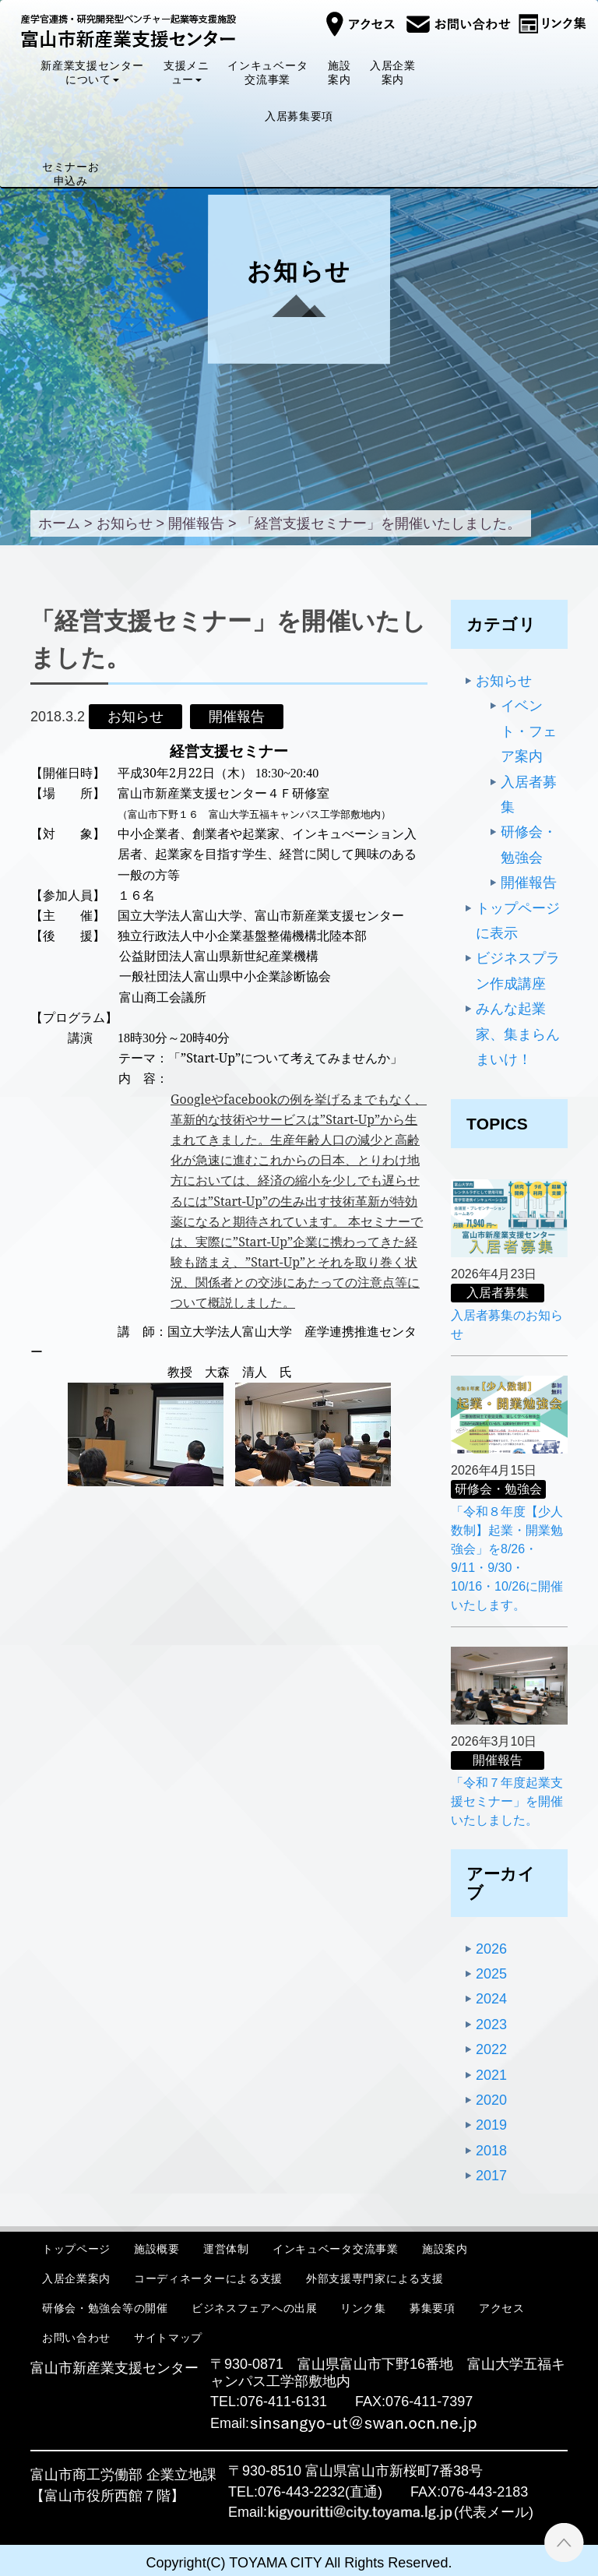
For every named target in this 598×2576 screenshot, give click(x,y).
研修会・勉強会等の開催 (105, 2308)
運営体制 (226, 2248)
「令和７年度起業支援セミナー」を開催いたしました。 (507, 1801)
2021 (491, 2075)
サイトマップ (168, 2337)
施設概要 (157, 2248)
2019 (491, 2125)
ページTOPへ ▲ (564, 2542)
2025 (491, 1974)
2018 (491, 2150)
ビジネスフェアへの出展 (255, 2308)
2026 (491, 1949)
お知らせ (504, 681)
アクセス (502, 2308)
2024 (491, 1999)
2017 (491, 2175)
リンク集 (363, 2308)
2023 (491, 2024)
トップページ (76, 2248)
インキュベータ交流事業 (268, 72)
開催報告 (529, 882)
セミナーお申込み (71, 173)
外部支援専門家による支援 (374, 2278)
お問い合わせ (76, 2337)
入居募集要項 (299, 116)
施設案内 (339, 72)
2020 (491, 2100)
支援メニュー (186, 72)
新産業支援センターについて (91, 72)
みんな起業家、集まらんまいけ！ (518, 1034)
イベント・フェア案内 (529, 731)
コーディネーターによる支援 (208, 2278)
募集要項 (433, 2308)
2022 (491, 2049)
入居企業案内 (393, 72)
